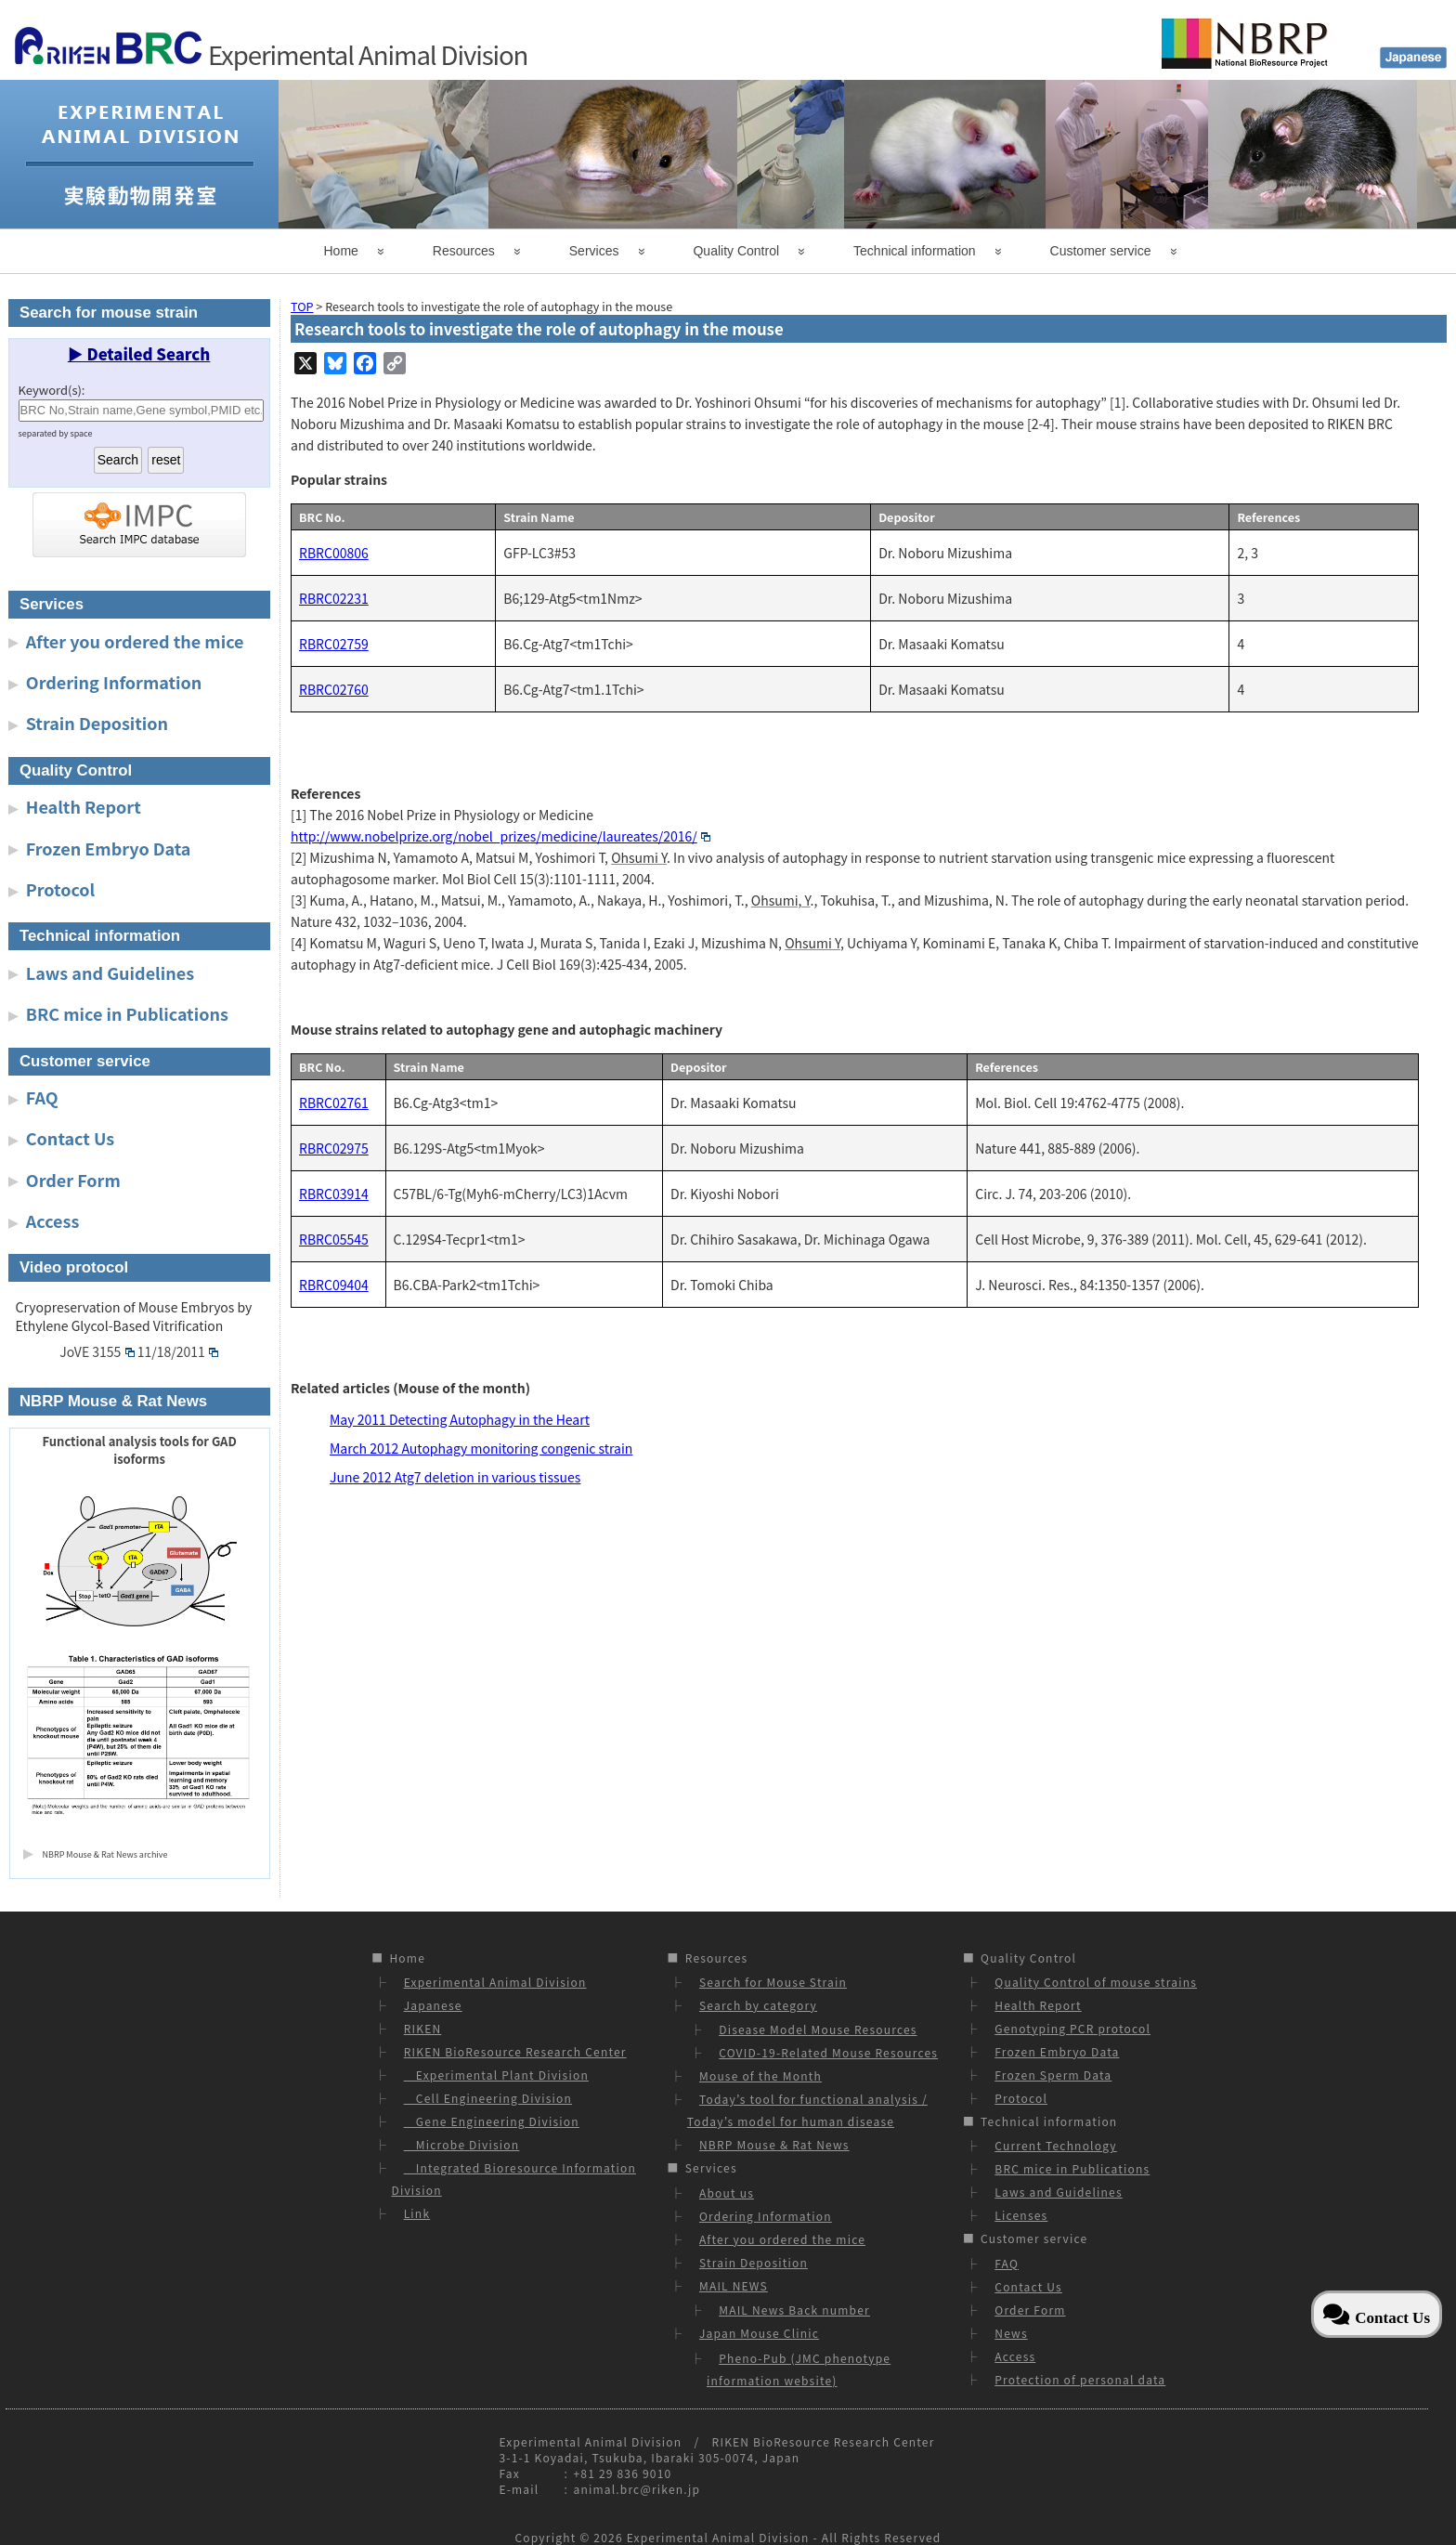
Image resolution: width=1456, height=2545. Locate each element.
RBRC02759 (334, 643)
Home (341, 250)
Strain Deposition (97, 723)
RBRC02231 (334, 598)
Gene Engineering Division (491, 2121)
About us (726, 2192)
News (1010, 2333)
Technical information (914, 250)
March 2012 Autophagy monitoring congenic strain (481, 1448)
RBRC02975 (334, 1148)
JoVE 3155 (96, 1351)
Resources (464, 250)
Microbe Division (462, 2144)
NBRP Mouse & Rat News (774, 2144)
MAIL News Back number (794, 2309)
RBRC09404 (334, 1284)
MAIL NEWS (733, 2285)
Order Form (73, 1180)
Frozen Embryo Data (108, 848)
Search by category (758, 2005)
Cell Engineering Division (488, 2098)
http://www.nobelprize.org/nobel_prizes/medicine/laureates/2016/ (500, 836)
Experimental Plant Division (496, 2074)
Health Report (83, 806)
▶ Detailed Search (139, 354)
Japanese (433, 2005)
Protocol (60, 889)
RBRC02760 (334, 689)
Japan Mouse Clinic (759, 2333)
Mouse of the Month (760, 2075)
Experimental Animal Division (495, 1982)
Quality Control (736, 250)
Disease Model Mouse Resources (817, 2029)
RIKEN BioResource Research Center (515, 2051)
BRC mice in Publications (127, 1013)
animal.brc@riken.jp (636, 2489)
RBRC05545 (334, 1239)
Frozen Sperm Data (1053, 2074)
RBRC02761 (334, 1102)
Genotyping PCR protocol (1072, 2028)
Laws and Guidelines (110, 972)
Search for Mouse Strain (773, 1982)
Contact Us (70, 1138)
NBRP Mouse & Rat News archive (105, 1854)
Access (53, 1220)
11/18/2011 (177, 1351)
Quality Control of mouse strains (1095, 1982)
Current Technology (1055, 2145)
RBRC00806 (334, 552)
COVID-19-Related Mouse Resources (828, 2052)
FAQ (42, 1097)
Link (417, 2213)
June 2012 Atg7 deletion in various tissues (455, 1477)
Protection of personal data (1079, 2379)
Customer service (1100, 250)
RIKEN (423, 2028)
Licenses (1020, 2215)
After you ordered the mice (135, 641)
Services (594, 250)
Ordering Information (114, 682)
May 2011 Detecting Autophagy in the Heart (460, 1419)
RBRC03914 (334, 1193)
